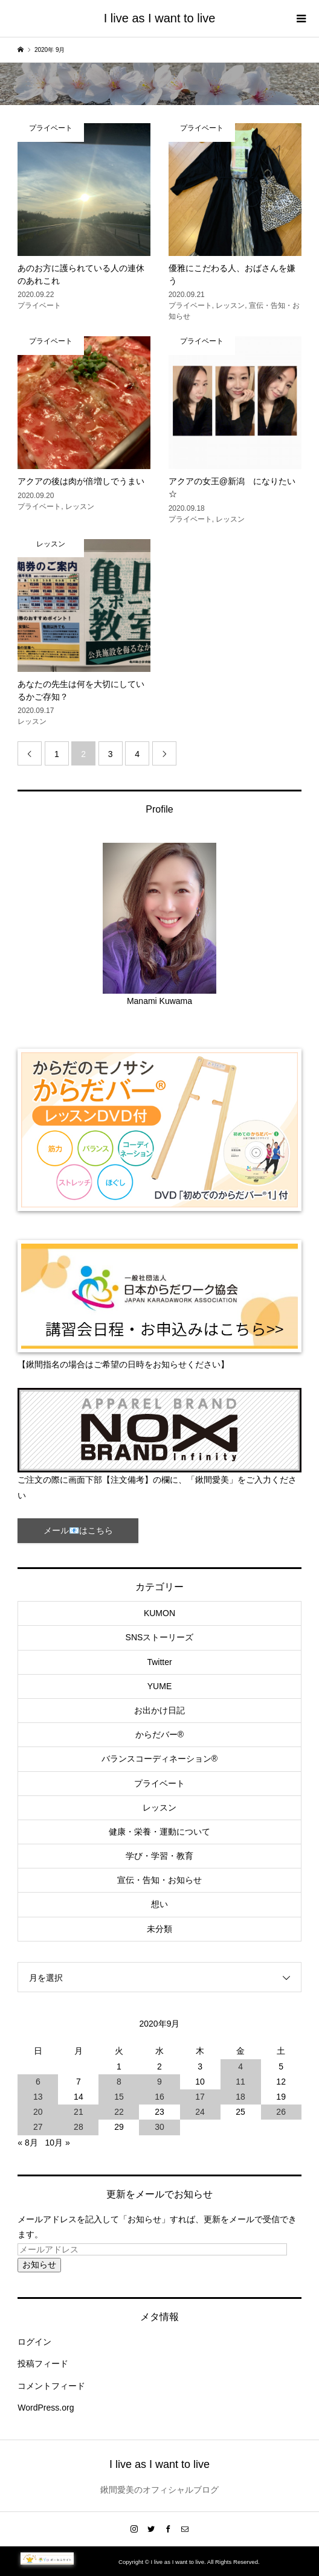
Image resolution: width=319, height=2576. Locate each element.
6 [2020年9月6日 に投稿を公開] (38, 2081)
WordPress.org (46, 2407)
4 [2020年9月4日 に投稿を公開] (240, 2066)
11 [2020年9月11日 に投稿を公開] (240, 2081)
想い (159, 1904)
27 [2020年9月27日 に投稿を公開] (38, 2127)
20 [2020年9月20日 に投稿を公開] (38, 2112)
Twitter (159, 1662)
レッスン (159, 1807)
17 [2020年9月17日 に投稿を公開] (200, 2096)
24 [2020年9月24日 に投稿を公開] (200, 2112)
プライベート (159, 1783)
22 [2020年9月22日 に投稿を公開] (119, 2112)
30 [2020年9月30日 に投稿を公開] (159, 2127)
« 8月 (27, 2142)
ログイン (34, 2342)
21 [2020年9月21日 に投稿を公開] (78, 2112)
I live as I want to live (160, 18)
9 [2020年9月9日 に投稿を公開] (159, 2081)
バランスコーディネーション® (160, 1758)
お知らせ (39, 2264)
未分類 (159, 1929)
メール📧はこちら (78, 1530)
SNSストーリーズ (160, 1637)
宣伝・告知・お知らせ (159, 1880)
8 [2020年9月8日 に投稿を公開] (119, 2081)
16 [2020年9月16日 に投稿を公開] (159, 2096)
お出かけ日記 (159, 1710)
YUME (159, 1686)
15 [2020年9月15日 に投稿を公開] (119, 2096)
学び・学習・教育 (159, 1856)
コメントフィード (51, 2386)
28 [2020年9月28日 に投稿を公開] (78, 2127)
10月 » (57, 2142)
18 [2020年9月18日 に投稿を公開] (240, 2096)
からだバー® (159, 1734)
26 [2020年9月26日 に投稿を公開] (281, 2112)
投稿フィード (43, 2363)
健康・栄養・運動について (159, 1831)
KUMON (159, 1613)
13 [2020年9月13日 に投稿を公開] (38, 2096)
